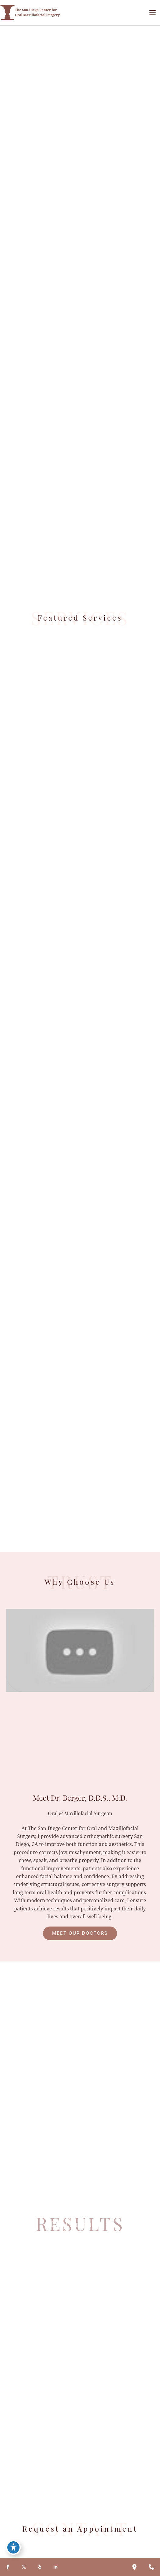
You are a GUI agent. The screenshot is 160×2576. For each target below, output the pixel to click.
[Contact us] (151, 2567)
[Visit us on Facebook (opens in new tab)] (8, 2567)
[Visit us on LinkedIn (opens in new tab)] (55, 2567)
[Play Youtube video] (80, 1650)
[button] (80, 1933)
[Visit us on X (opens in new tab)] (23, 2567)
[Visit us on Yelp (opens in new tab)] (39, 2567)
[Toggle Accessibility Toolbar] (13, 2547)
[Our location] (134, 2567)
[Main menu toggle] (152, 12)
